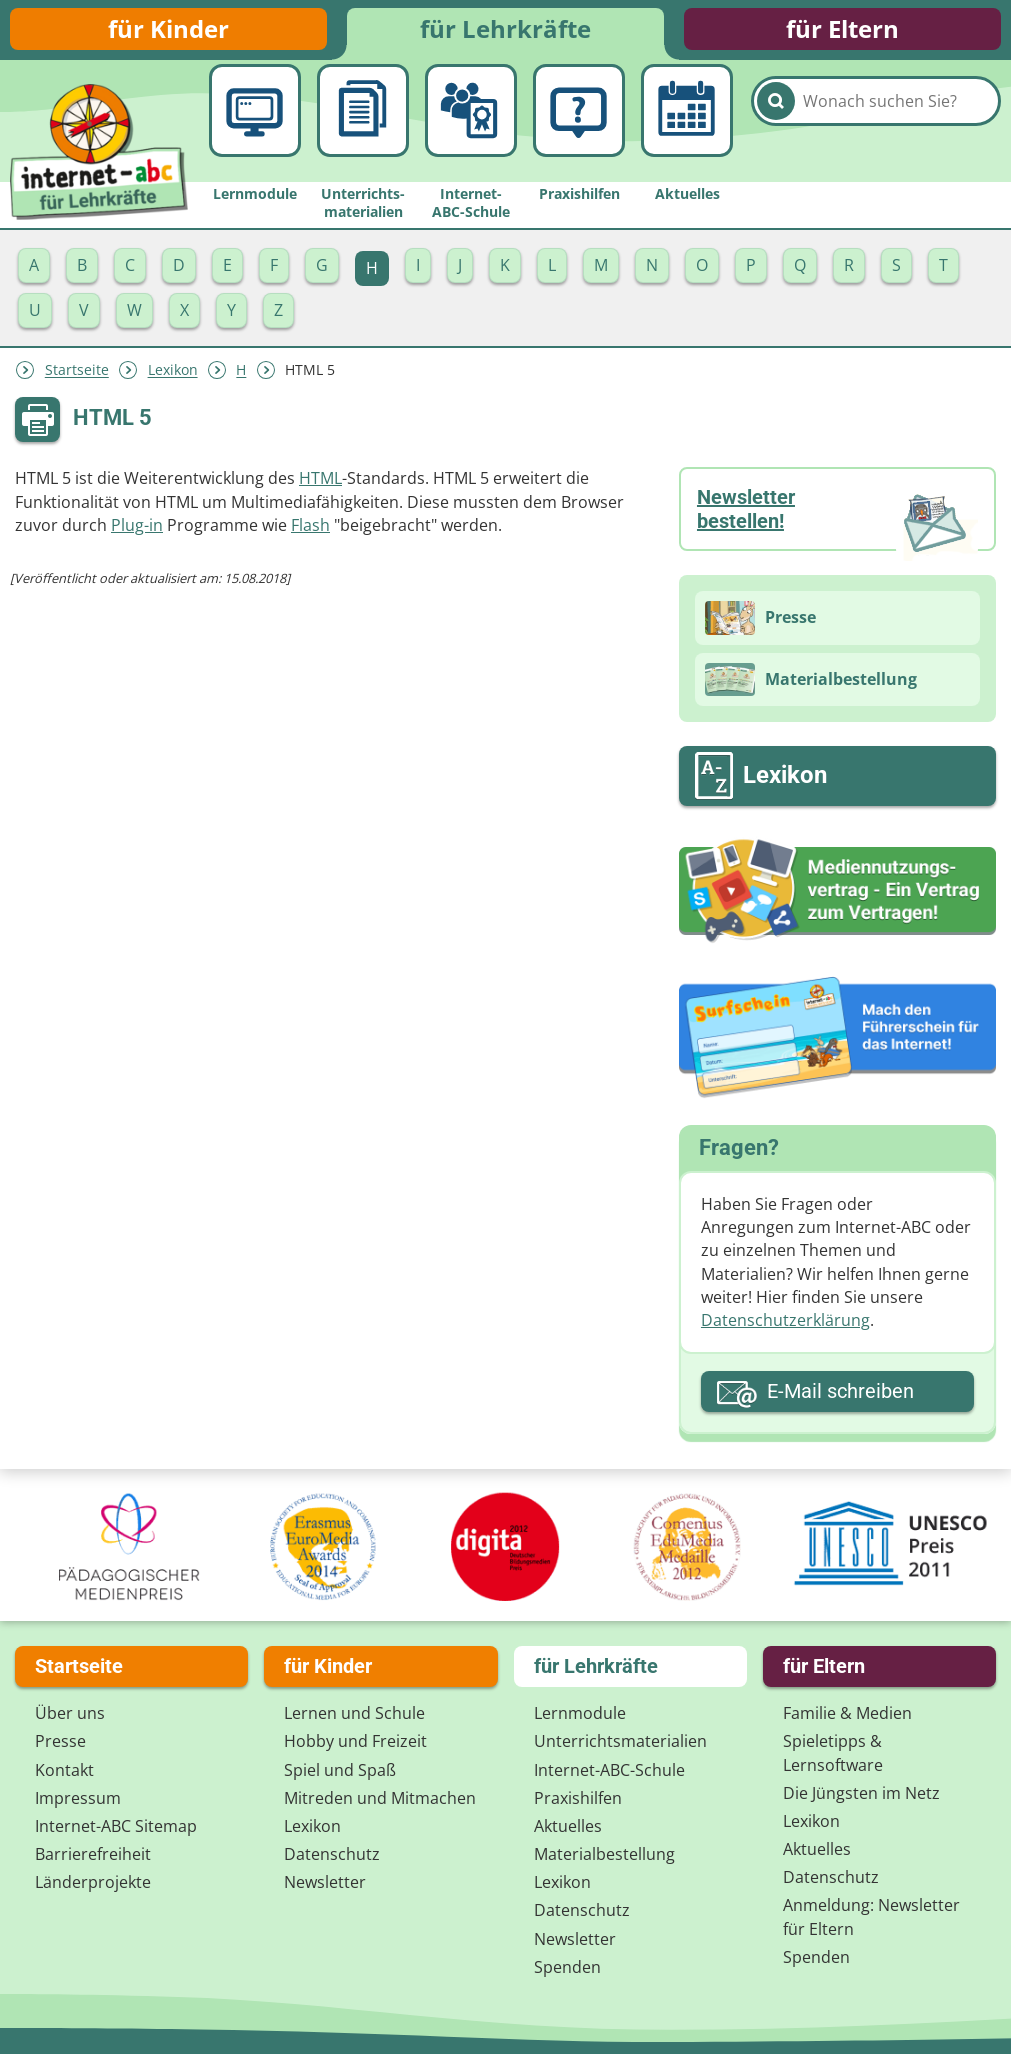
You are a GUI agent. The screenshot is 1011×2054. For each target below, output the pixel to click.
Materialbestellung (604, 1859)
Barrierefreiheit (93, 1859)
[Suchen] (776, 131)
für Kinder (168, 32)
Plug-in (137, 533)
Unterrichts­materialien (620, 1746)
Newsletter (325, 1887)
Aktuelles (568, 1831)
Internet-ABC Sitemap (116, 1831)
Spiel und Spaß (340, 1774)
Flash (310, 533)
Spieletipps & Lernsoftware (833, 1757)
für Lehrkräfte (505, 32)
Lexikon (173, 378)
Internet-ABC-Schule (609, 1774)
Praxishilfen (578, 1803)
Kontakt (64, 1774)
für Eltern (842, 32)
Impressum (78, 1803)
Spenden (567, 1972)
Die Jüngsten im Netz (861, 1798)
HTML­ (320, 487)
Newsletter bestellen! (746, 518)
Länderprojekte (93, 1887)
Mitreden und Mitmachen (380, 1803)
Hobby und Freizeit (355, 1746)
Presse (60, 1746)
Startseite (77, 378)
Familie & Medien (847, 1718)
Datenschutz (332, 1859)
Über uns (70, 1718)
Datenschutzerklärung (785, 1328)
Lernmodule (580, 1718)
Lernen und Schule (354, 1718)
